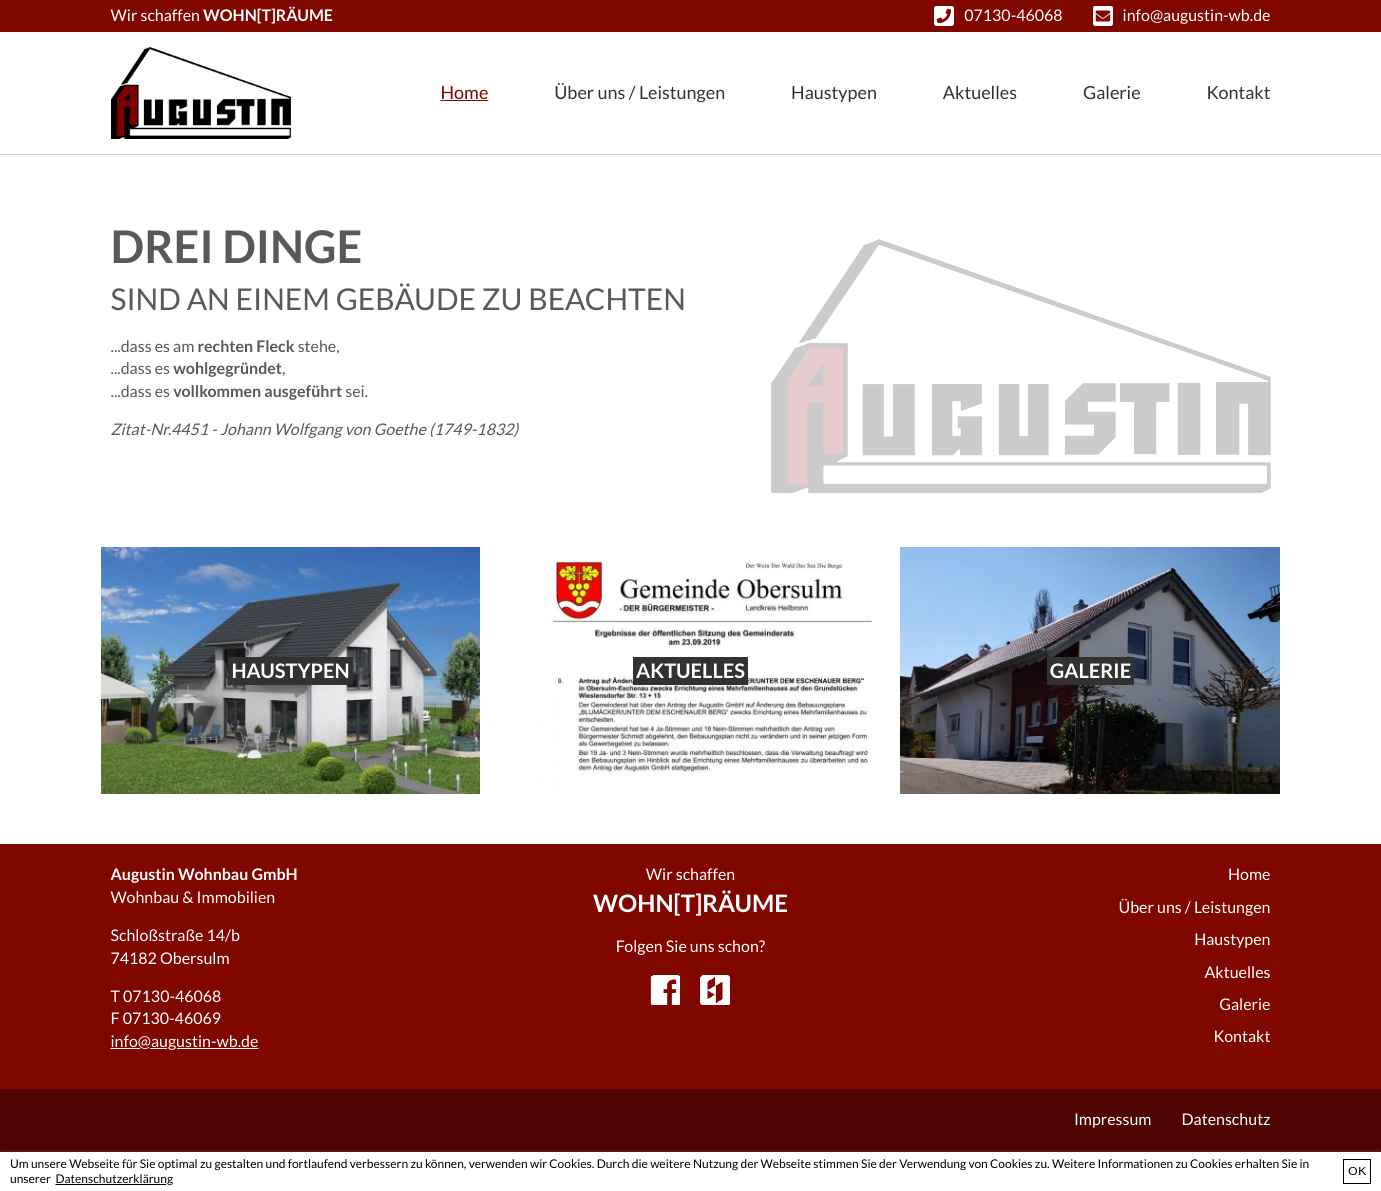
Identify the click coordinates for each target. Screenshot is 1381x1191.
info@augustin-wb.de (1197, 15)
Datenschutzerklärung (114, 1178)
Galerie (1112, 92)
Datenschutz (1226, 1119)
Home (465, 92)
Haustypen (834, 92)
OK (1357, 1170)
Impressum (1113, 1119)
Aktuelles (980, 92)
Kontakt (1239, 92)
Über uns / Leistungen (639, 92)
